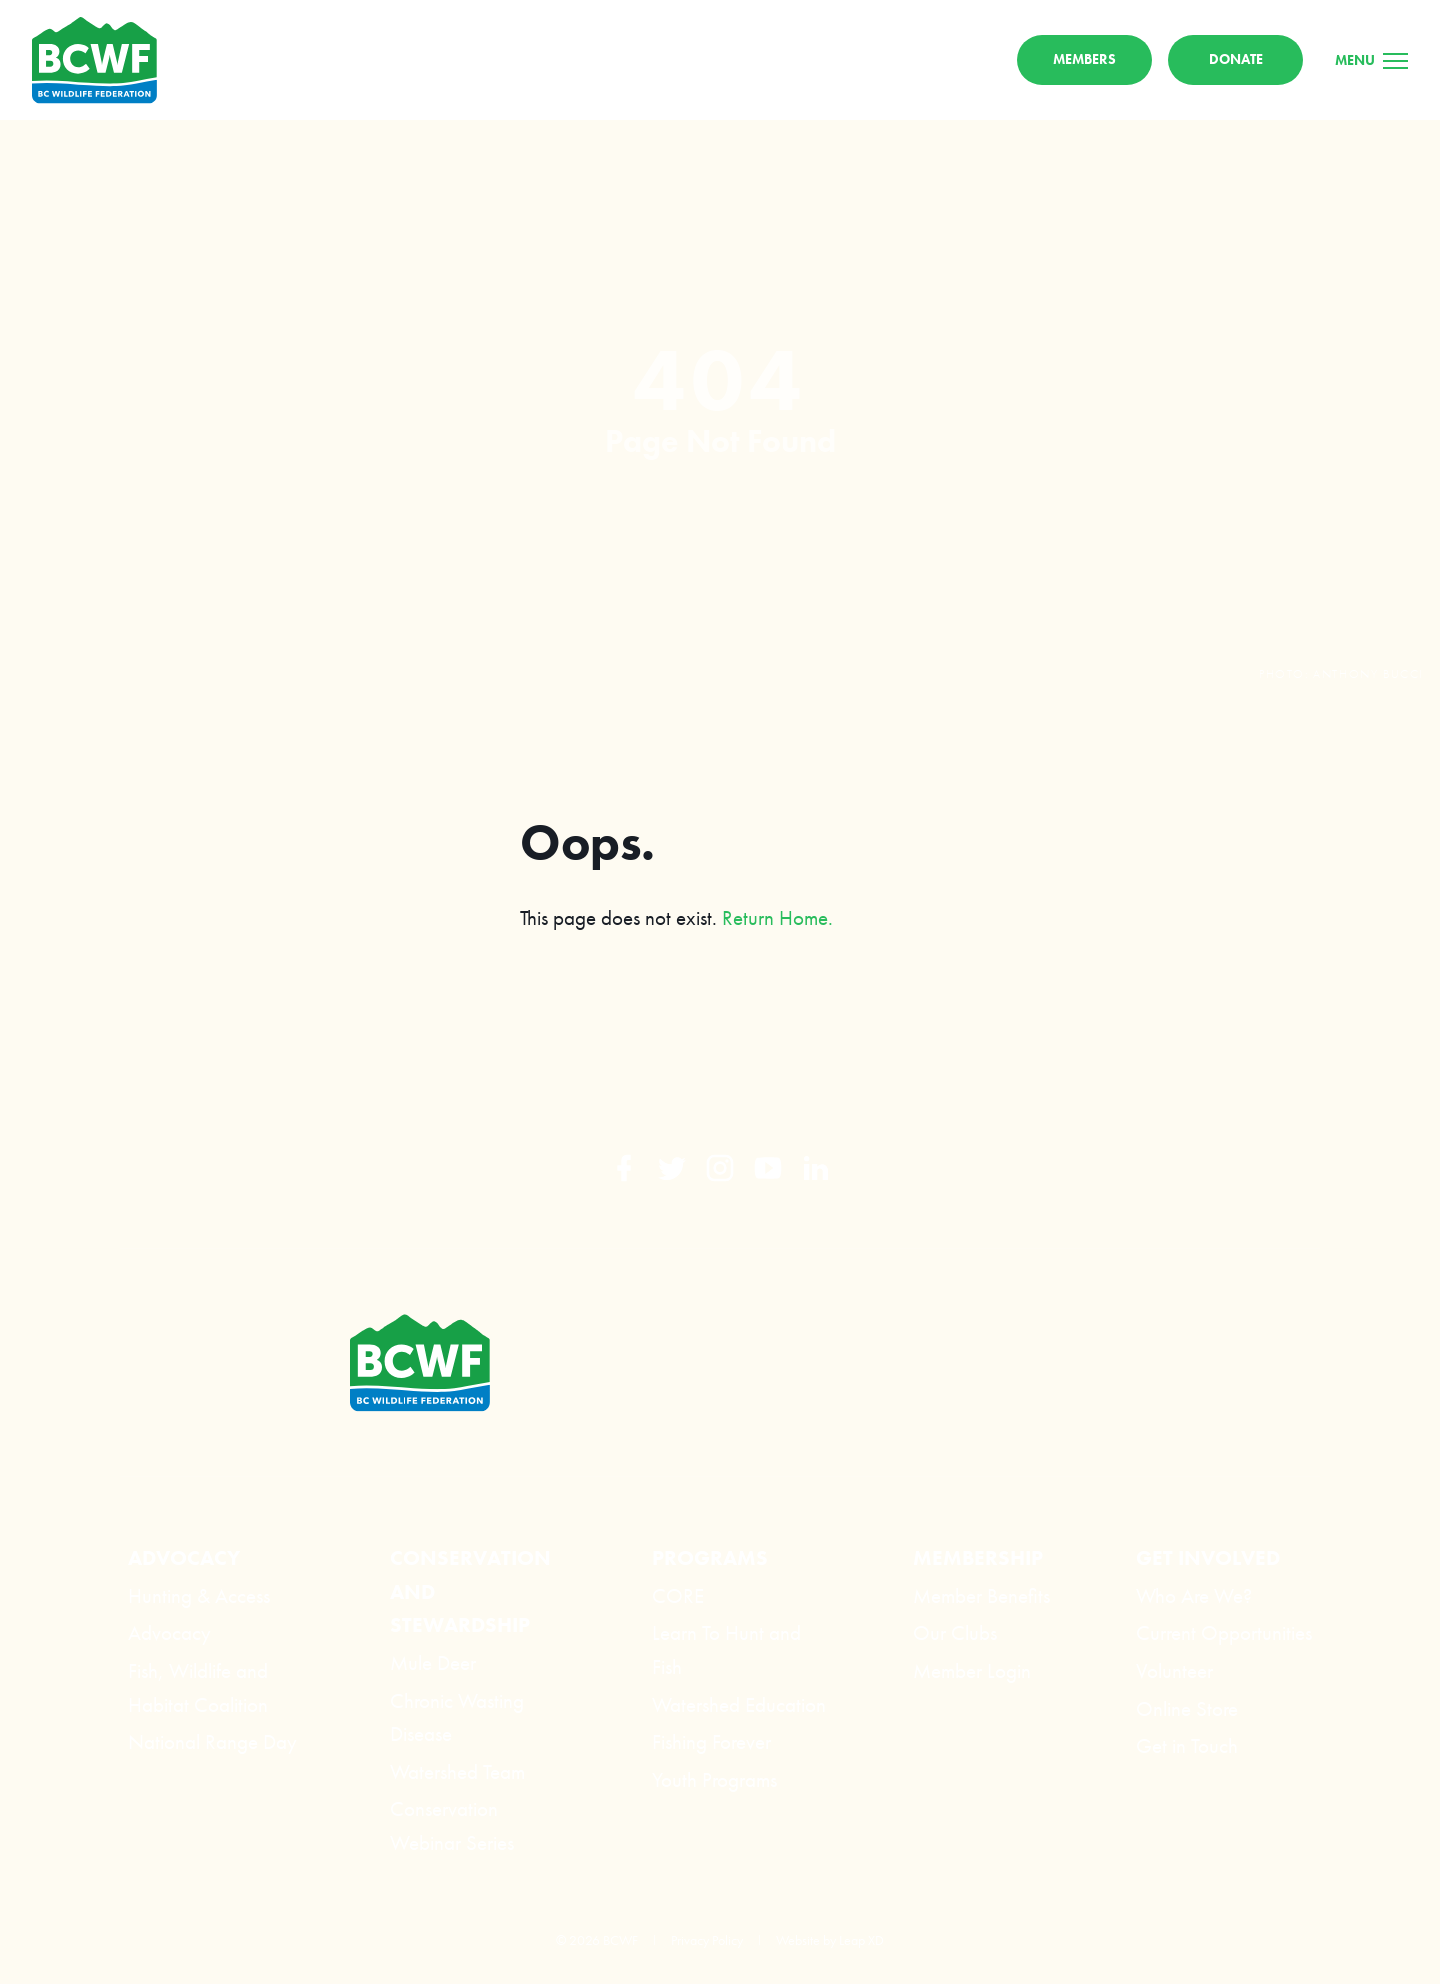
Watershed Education (739, 1704)
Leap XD (861, 1940)
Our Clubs (955, 1633)
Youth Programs (714, 1779)
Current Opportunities (1224, 1633)
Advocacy (169, 1633)
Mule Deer (433, 1662)
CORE (678, 1595)
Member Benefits (981, 1595)
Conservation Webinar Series (452, 1826)
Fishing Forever (711, 1742)
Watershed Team (457, 1771)
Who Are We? (1194, 1595)
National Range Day (212, 1742)
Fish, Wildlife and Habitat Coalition (198, 1687)
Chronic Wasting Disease (457, 1717)
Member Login (972, 1670)
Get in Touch (1187, 1746)
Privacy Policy (707, 1940)
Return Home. (777, 919)
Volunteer (1174, 1670)
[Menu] (1371, 61)
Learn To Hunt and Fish (726, 1650)
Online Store (1187, 1708)
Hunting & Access (199, 1595)
